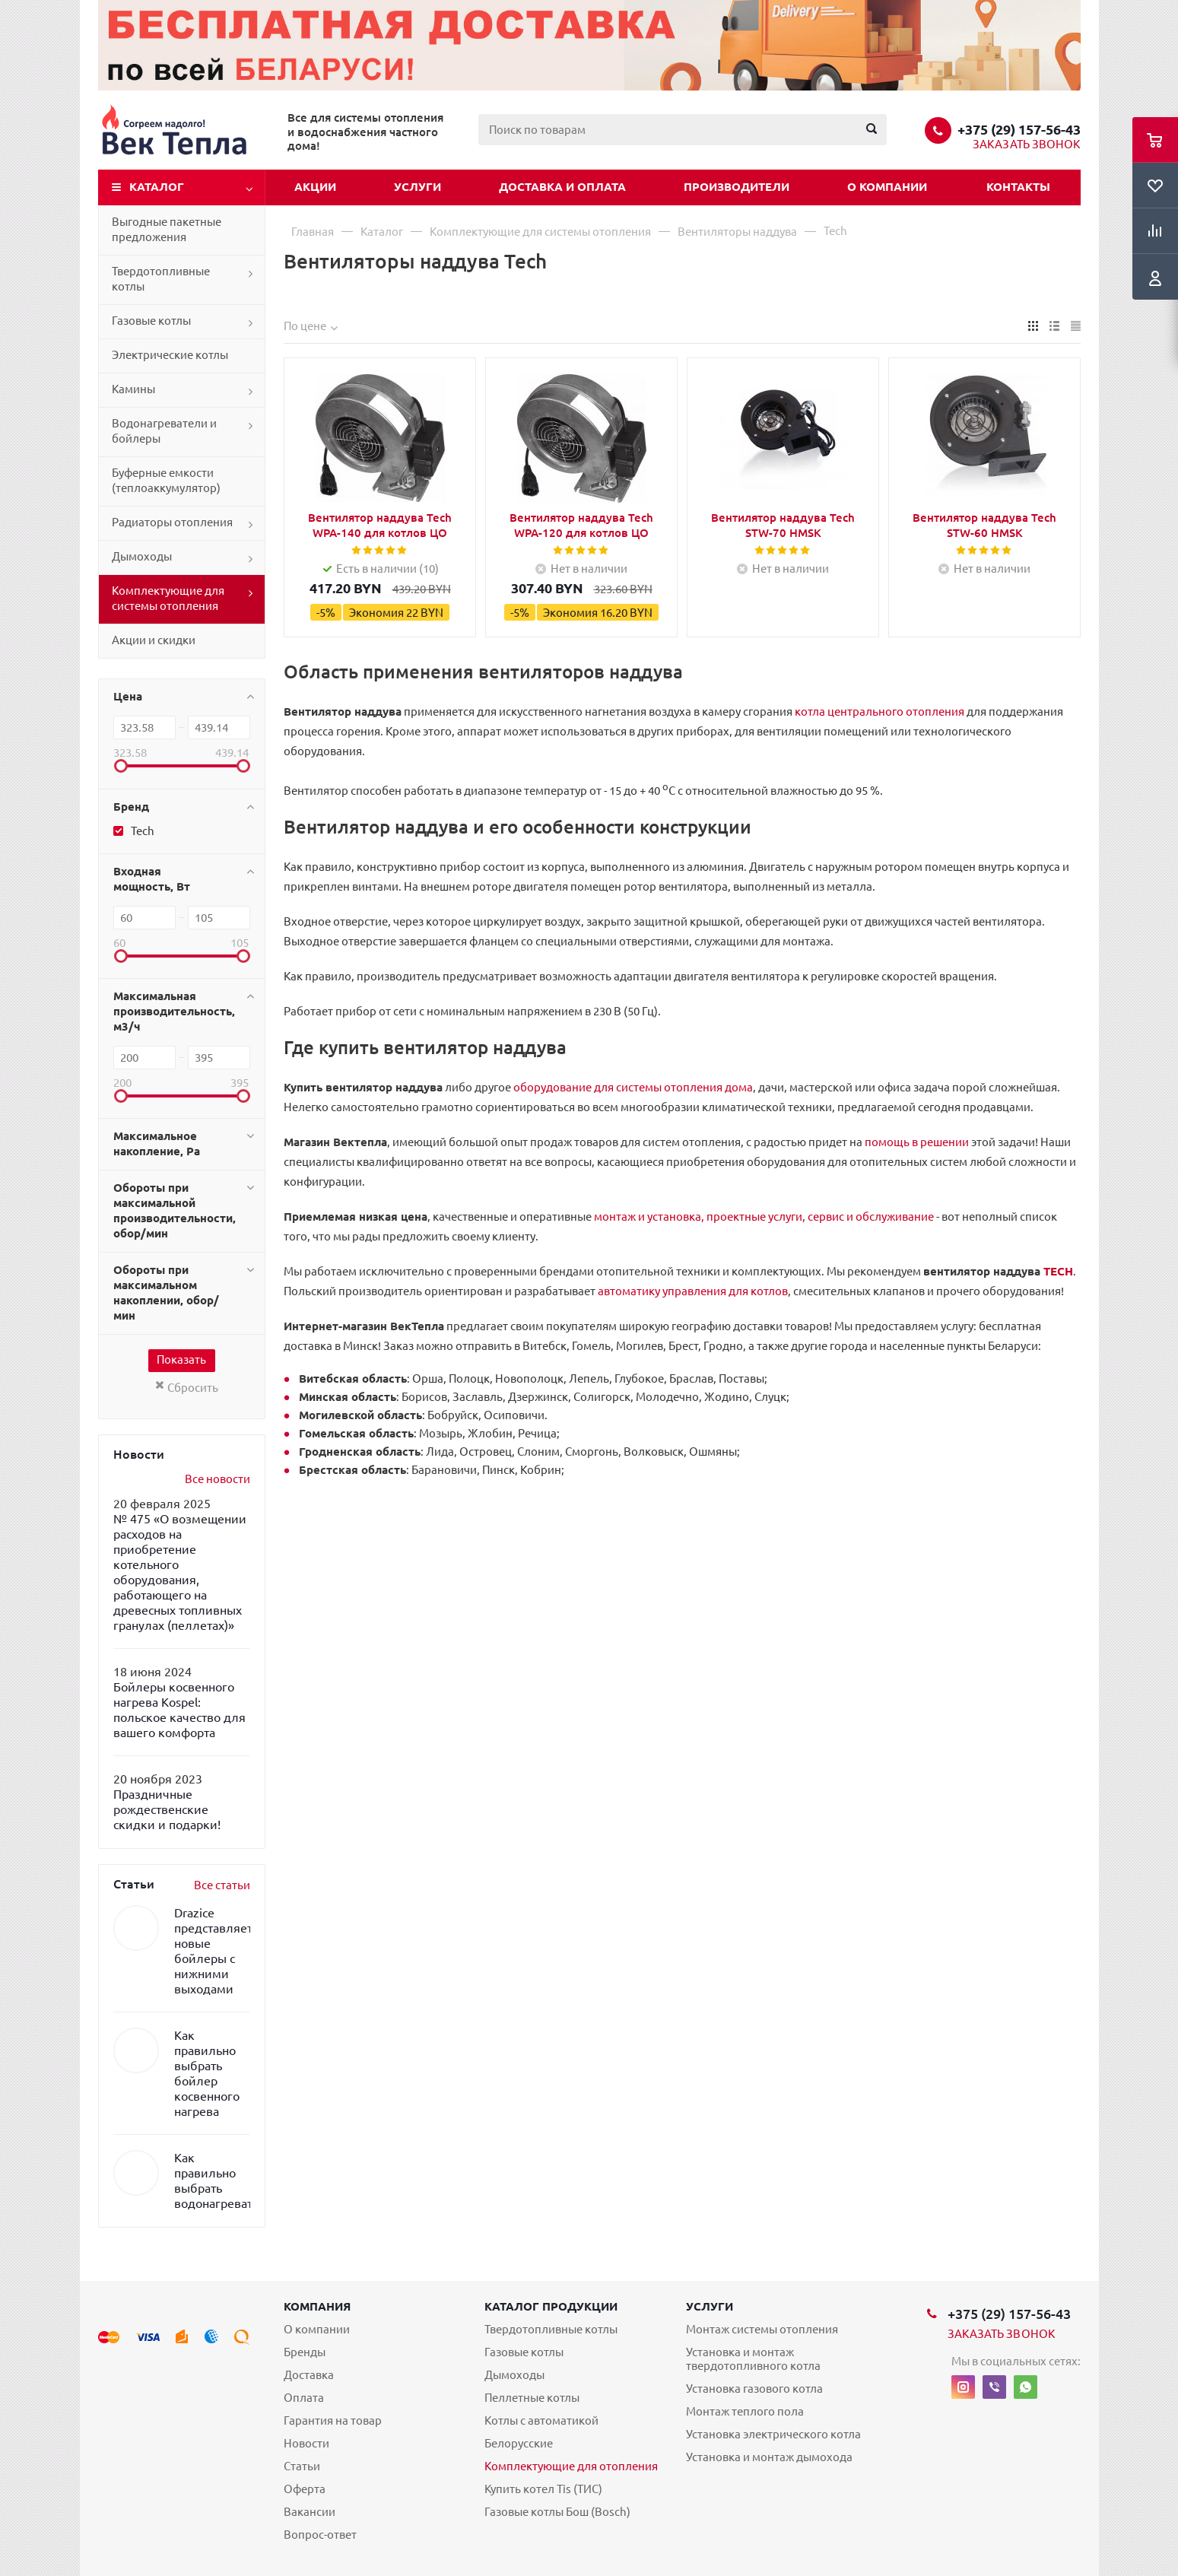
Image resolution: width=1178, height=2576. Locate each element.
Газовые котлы (151, 320)
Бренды (304, 2352)
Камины (133, 389)
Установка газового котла (754, 2388)
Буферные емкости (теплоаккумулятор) (166, 480)
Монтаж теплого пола (745, 2411)
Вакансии (309, 2511)
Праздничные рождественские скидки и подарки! (167, 1809)
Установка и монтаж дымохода (769, 2457)
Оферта (304, 2488)
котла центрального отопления (879, 711)
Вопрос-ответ (320, 2534)
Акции (315, 186)
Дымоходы (142, 556)
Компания (317, 2306)
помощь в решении (917, 1142)
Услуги (417, 186)
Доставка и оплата (562, 186)
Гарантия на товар (333, 2420)
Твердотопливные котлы (161, 279)
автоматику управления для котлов (693, 1291)
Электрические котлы (170, 354)
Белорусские (518, 2443)
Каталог (156, 186)
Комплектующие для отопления (571, 2466)
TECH (1058, 1271)
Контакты (1018, 186)
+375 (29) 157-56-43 (1019, 129)
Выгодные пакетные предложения (166, 229)
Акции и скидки (153, 640)
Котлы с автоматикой (541, 2420)
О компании (887, 186)
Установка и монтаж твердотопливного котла (753, 2359)
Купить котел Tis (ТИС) (543, 2488)
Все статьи (222, 1885)
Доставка (309, 2374)
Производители (736, 186)
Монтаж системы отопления (762, 2329)
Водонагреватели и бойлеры (164, 431)
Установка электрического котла (773, 2434)
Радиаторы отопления (172, 522)
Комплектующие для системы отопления (168, 598)
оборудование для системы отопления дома (633, 1087)
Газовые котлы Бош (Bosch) (557, 2511)
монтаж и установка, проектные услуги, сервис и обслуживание (764, 1216)
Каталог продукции (551, 2306)
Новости (306, 2443)
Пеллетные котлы (531, 2397)
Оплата (304, 2397)
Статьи (302, 2466)
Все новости (217, 1478)
